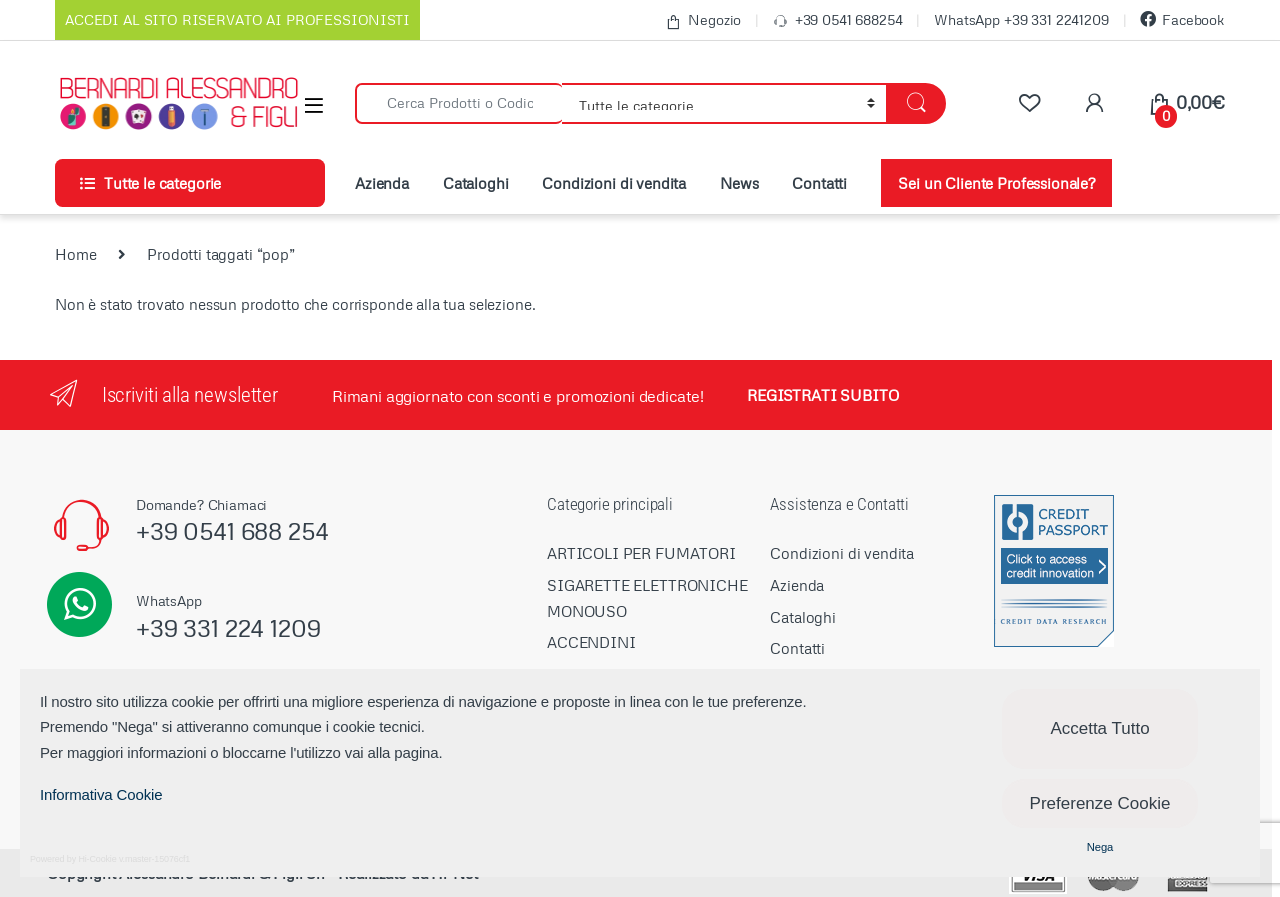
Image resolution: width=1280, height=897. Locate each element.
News (739, 183)
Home (75, 254)
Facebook (1182, 19)
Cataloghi (476, 183)
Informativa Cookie (101, 794)
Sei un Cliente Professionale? (996, 183)
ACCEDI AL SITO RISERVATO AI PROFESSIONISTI (237, 19)
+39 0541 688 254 (232, 530)
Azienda (382, 183)
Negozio (703, 20)
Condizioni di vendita (614, 183)
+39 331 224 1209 (228, 627)
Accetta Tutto (1099, 728)
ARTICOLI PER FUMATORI (641, 553)
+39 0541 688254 (838, 20)
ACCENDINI (591, 642)
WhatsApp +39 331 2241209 (1021, 19)
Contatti (819, 183)
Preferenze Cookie (1100, 803)
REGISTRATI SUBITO (822, 395)
